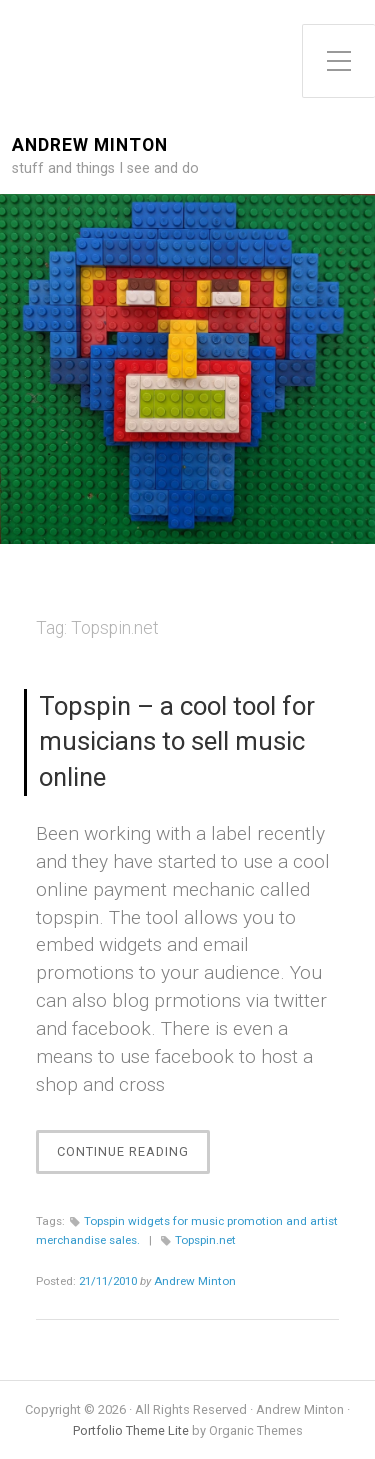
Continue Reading (129, 1157)
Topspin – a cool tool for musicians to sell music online (177, 742)
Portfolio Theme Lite (131, 1430)
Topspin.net (205, 1240)
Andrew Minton (90, 145)
